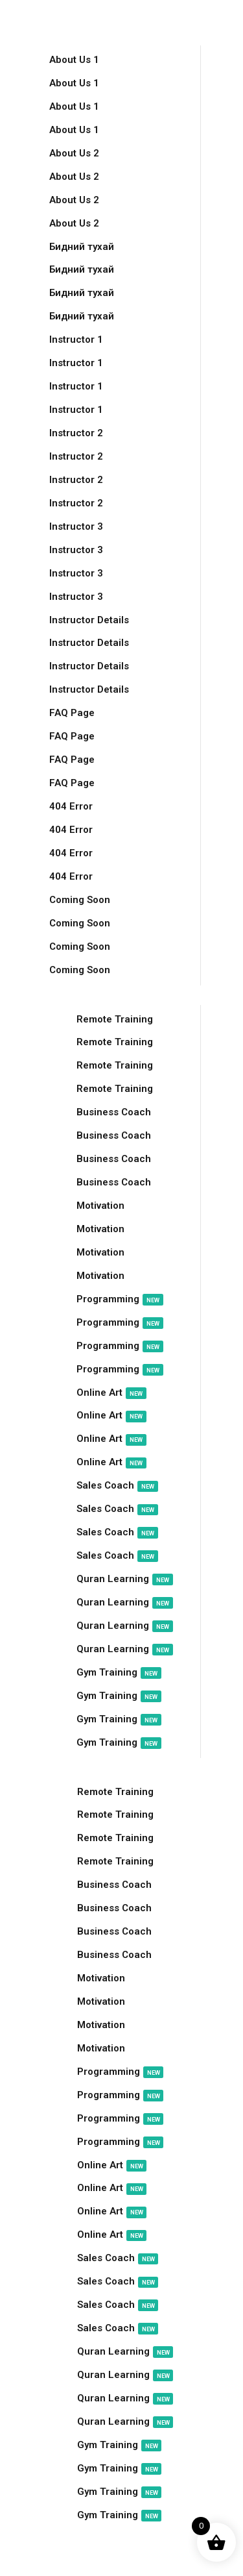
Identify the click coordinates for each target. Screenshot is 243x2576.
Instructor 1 (76, 339)
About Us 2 (74, 153)
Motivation (100, 1205)
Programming (119, 1299)
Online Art (111, 1393)
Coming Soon (79, 900)
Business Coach (113, 1112)
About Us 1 (74, 60)
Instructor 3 (76, 526)
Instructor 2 (76, 433)
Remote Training (114, 1019)
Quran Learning (124, 1579)
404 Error (71, 806)
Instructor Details (89, 620)
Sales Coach (117, 1486)
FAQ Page (72, 713)
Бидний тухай (81, 247)
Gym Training (118, 1672)
